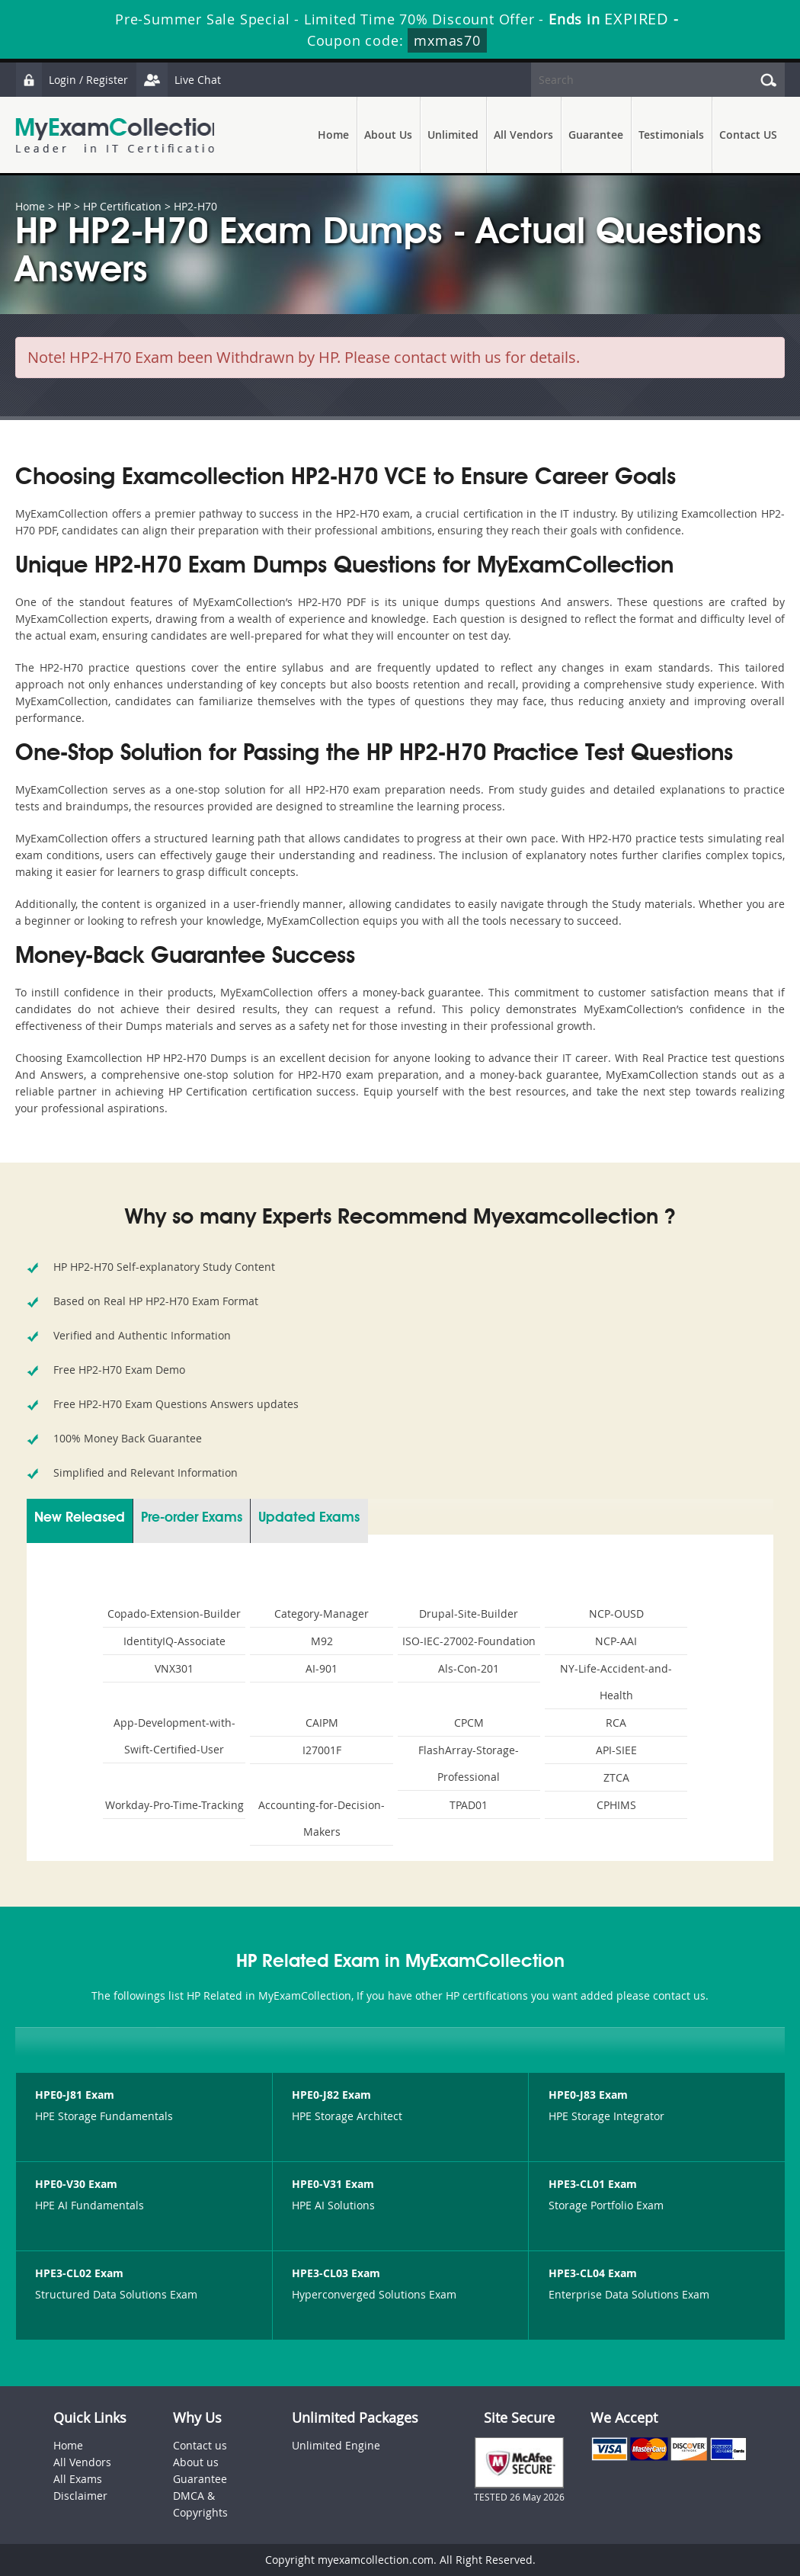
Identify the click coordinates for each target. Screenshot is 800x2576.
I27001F (321, 1750)
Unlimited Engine (336, 2445)
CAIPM (322, 1722)
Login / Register (72, 80)
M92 (322, 1641)
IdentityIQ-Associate (174, 1641)
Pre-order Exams (191, 1518)
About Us (388, 134)
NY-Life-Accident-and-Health (616, 1681)
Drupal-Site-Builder (468, 1613)
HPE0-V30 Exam (76, 2184)
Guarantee (595, 134)
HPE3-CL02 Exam (79, 2273)
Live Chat (180, 80)
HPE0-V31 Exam (333, 2184)
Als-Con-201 (468, 1668)
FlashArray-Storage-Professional (468, 1763)
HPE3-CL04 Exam (593, 2273)
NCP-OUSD (616, 1613)
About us (196, 2462)
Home (333, 134)
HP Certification (122, 206)
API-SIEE (616, 1750)
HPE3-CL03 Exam (336, 2273)
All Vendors (523, 134)
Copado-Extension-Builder (174, 1613)
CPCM (469, 1722)
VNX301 (174, 1668)
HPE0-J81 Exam (74, 2094)
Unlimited (452, 134)
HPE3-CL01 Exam (593, 2184)
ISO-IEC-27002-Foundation (469, 1641)
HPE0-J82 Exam (331, 2094)
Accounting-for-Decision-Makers (321, 1818)
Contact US (748, 134)
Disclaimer (80, 2495)
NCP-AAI (616, 1641)
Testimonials (671, 134)
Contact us (200, 2445)
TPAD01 (469, 1805)
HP (64, 206)
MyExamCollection (119, 135)
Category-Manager (321, 1613)
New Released (79, 1518)
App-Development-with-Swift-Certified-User (174, 1735)
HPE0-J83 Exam (588, 2094)
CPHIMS (616, 1805)
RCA (616, 1722)
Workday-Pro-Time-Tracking (174, 1805)
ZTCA (616, 1777)
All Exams (77, 2479)
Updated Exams (309, 1518)
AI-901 (322, 1668)
